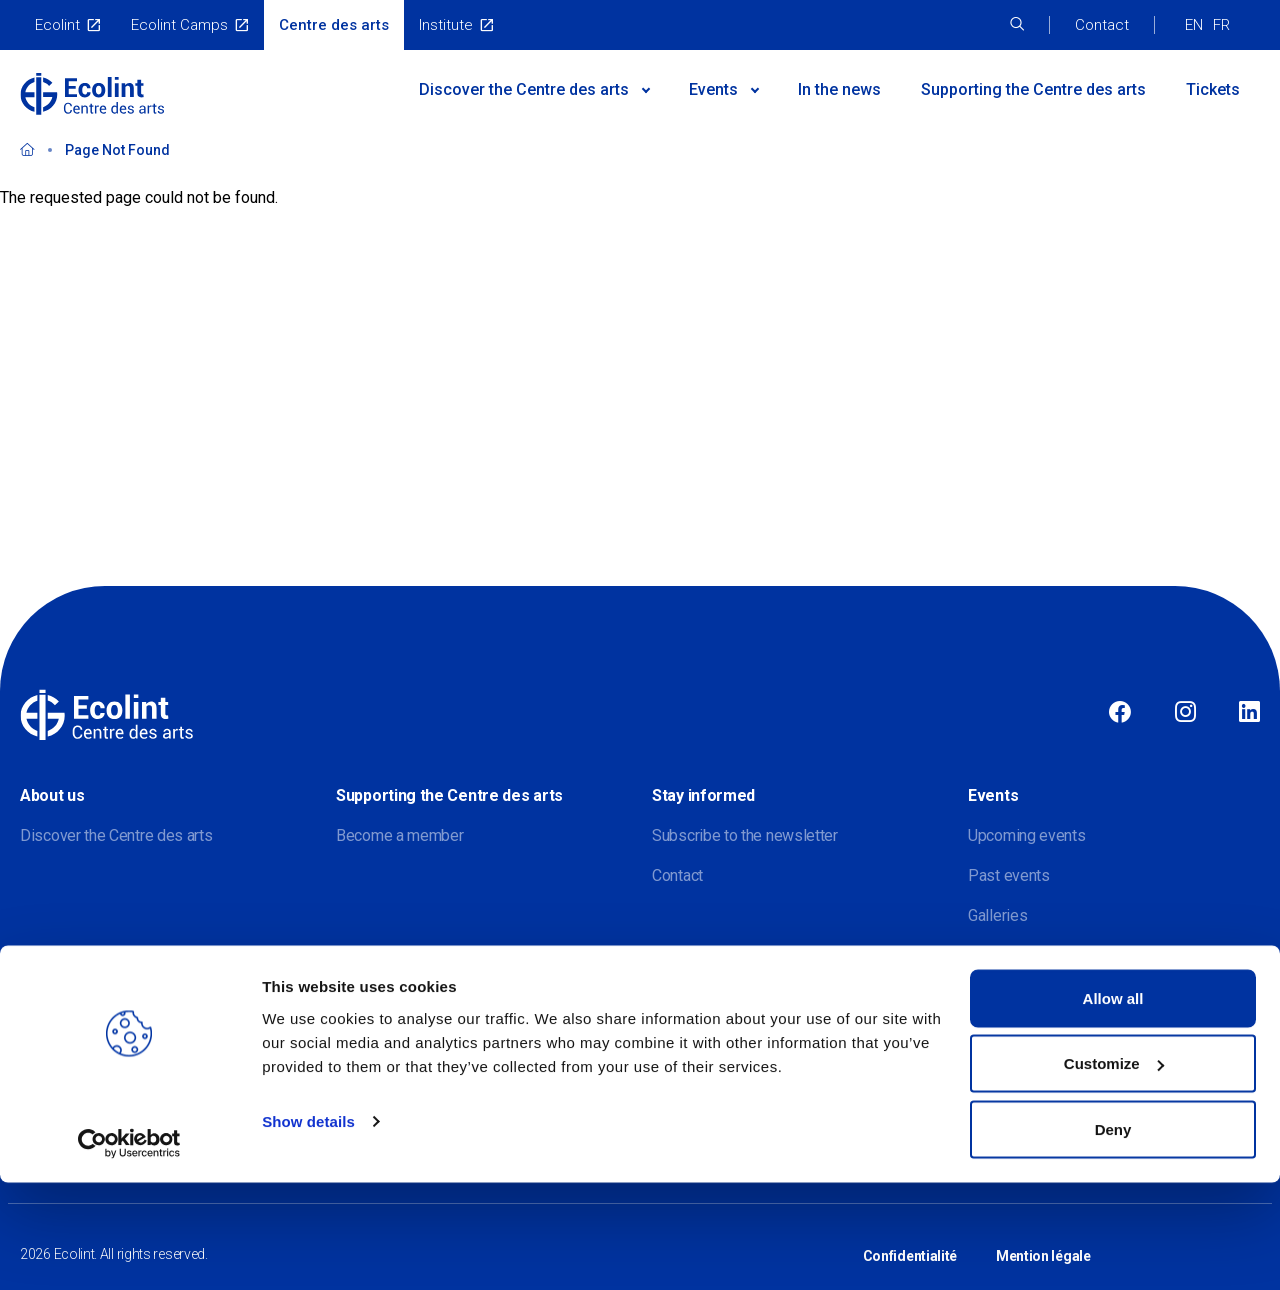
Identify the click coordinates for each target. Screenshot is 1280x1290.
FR (1221, 25)
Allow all (1113, 1105)
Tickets (1213, 89)
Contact (1102, 25)
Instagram (1185, 713)
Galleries (997, 915)
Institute (446, 25)
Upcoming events (1027, 835)
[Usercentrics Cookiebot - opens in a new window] (129, 1251)
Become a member (400, 835)
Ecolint (57, 25)
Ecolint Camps (179, 25)
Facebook (1120, 713)
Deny (1113, 1236)
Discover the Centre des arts (116, 835)
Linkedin (1249, 713)
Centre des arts (334, 25)
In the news (839, 89)
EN (1194, 25)
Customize (1114, 1171)
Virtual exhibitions (1027, 955)
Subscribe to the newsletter (745, 835)
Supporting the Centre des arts (1033, 89)
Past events (1009, 875)
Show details (308, 1228)
